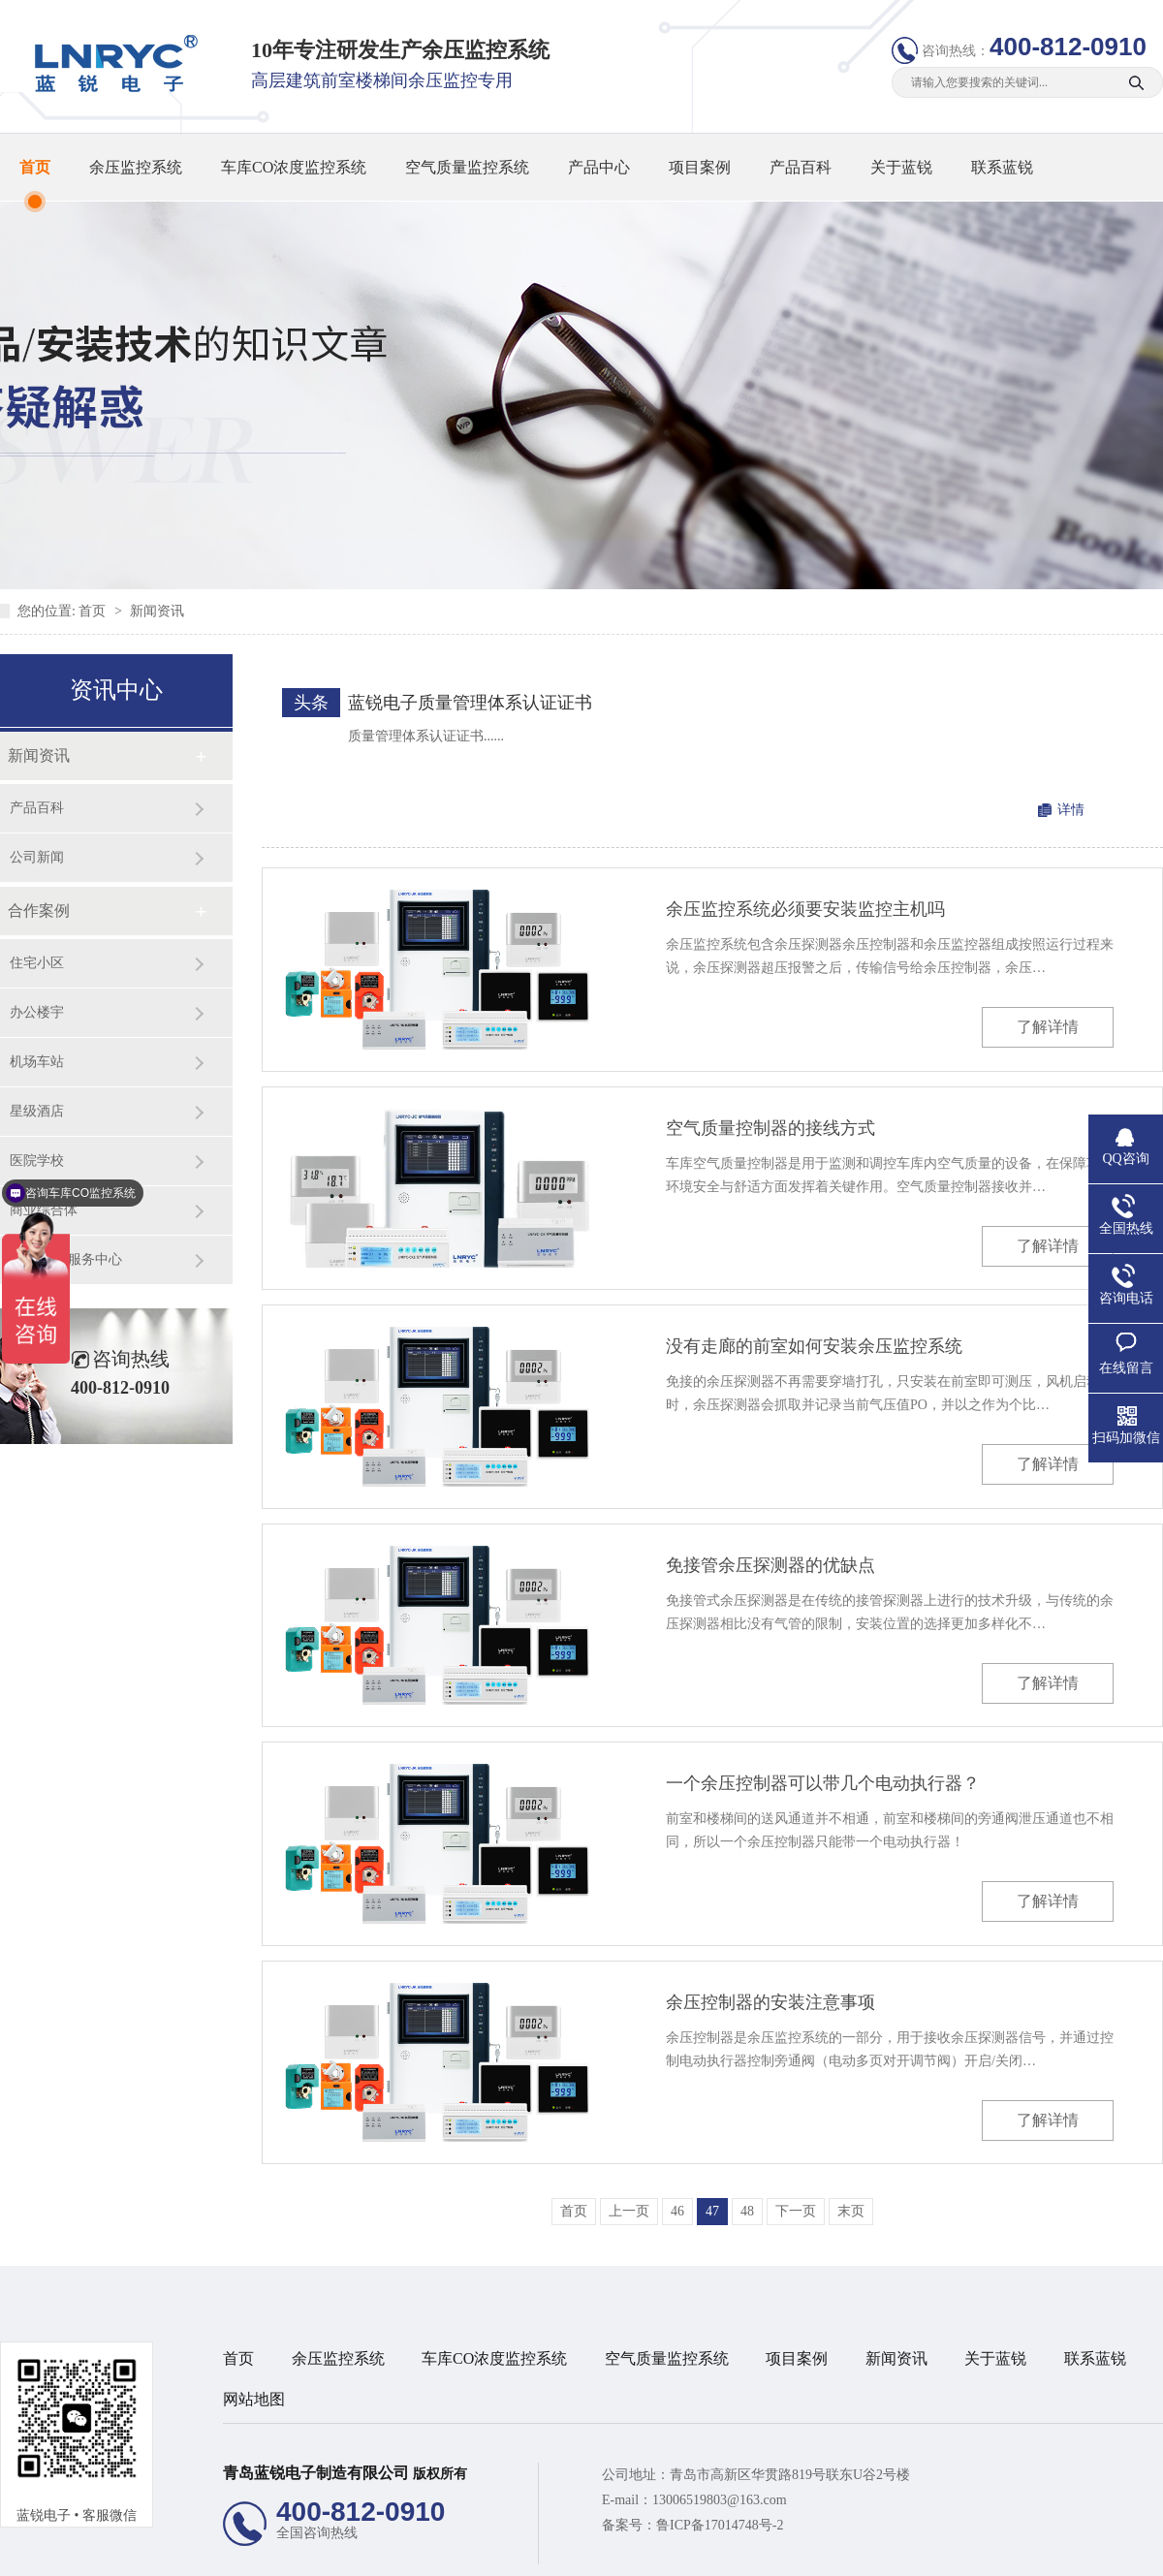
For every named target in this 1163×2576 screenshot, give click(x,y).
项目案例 (700, 167)
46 (677, 2211)
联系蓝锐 (1002, 167)
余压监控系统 (135, 167)
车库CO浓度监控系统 (293, 167)
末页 (850, 2211)
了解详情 (1048, 1027)
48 (747, 2211)
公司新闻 (37, 857)
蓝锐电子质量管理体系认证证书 (470, 702)
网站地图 (254, 2399)
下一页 (795, 2211)
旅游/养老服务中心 (66, 1259)
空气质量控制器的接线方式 (770, 1128)
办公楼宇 (37, 1012)
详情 (1070, 809)
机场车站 (37, 1061)
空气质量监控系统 (467, 167)
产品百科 (801, 167)
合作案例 (39, 910)
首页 (34, 167)
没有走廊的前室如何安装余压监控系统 (814, 1346)
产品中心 (599, 167)
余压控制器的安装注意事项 (770, 2002)
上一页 (629, 2211)
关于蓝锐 (901, 167)
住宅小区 (37, 963)
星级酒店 (37, 1111)
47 (712, 2211)
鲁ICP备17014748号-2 (719, 2525)
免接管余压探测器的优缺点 (770, 1565)
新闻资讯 (157, 611)
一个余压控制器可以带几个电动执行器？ (823, 1783)
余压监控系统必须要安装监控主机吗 (805, 909)
